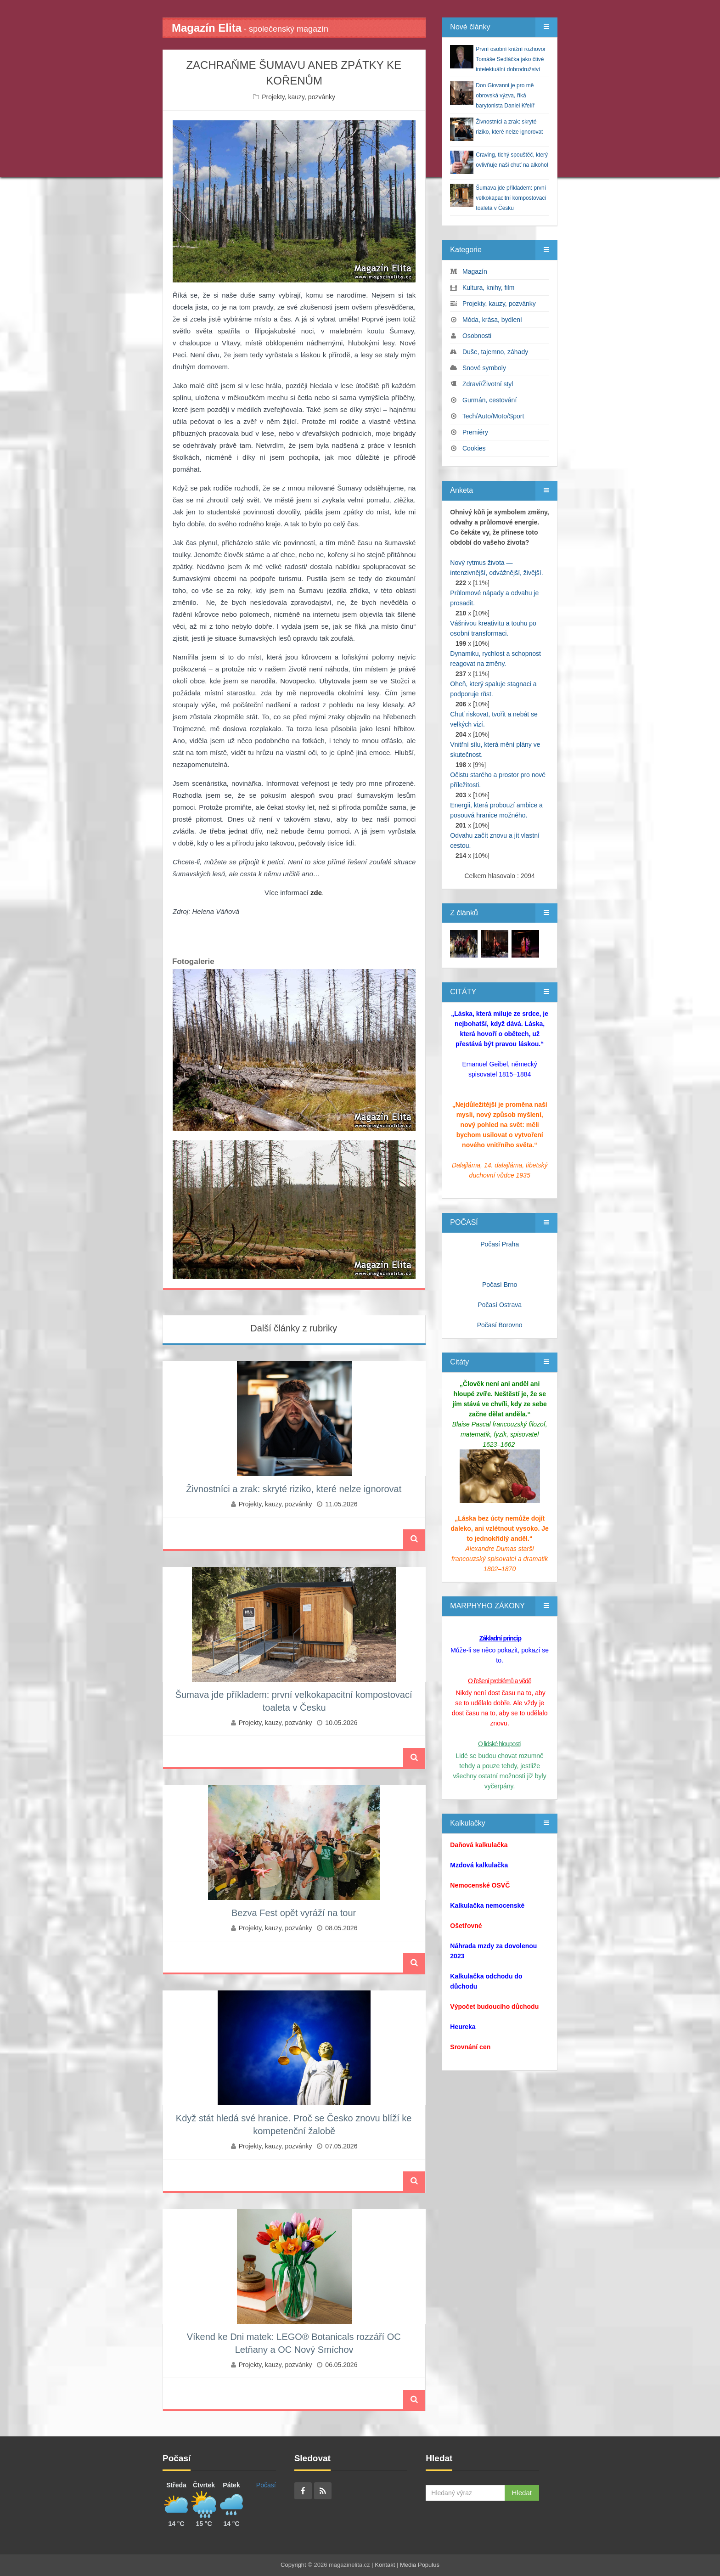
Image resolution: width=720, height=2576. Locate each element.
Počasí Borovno (500, 1325)
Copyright (293, 2564)
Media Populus (419, 2564)
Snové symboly (484, 368)
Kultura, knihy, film (488, 287)
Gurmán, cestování (489, 400)
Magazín (474, 271)
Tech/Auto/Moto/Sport (493, 416)
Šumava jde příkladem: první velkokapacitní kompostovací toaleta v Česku (511, 198)
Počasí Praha (499, 1244)
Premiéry (475, 432)
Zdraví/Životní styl (487, 384)
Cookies (474, 448)
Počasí (266, 2485)
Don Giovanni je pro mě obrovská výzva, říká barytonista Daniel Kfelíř (505, 95)
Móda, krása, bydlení (492, 319)
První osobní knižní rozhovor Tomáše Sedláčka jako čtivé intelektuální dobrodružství (511, 59)
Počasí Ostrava (500, 1304)
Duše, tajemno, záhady (495, 351)
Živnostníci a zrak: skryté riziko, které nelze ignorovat (293, 1489)
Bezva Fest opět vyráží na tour (293, 1913)
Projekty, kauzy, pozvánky (298, 97)
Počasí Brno (499, 1284)
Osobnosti (476, 335)
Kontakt (385, 2564)
